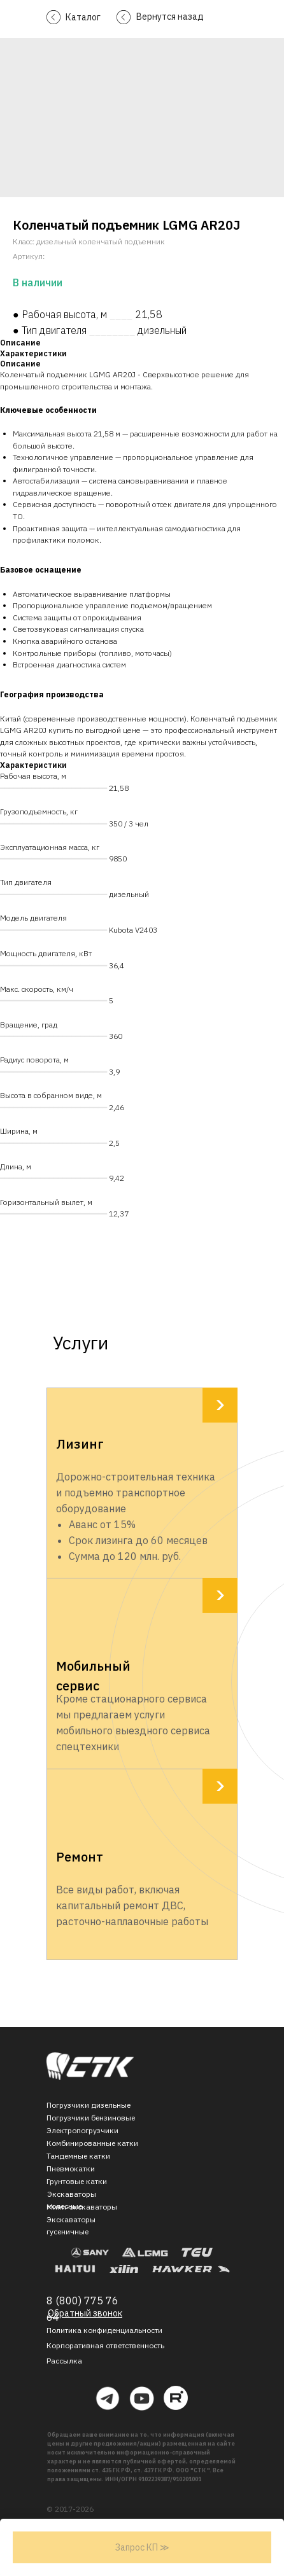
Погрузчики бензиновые (90, 2117)
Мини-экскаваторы (81, 2206)
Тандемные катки (78, 2156)
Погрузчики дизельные (88, 2105)
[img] (90, 2066)
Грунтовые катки (76, 2181)
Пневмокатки (70, 2168)
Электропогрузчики (82, 2130)
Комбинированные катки (92, 2143)
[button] (64, 2360)
